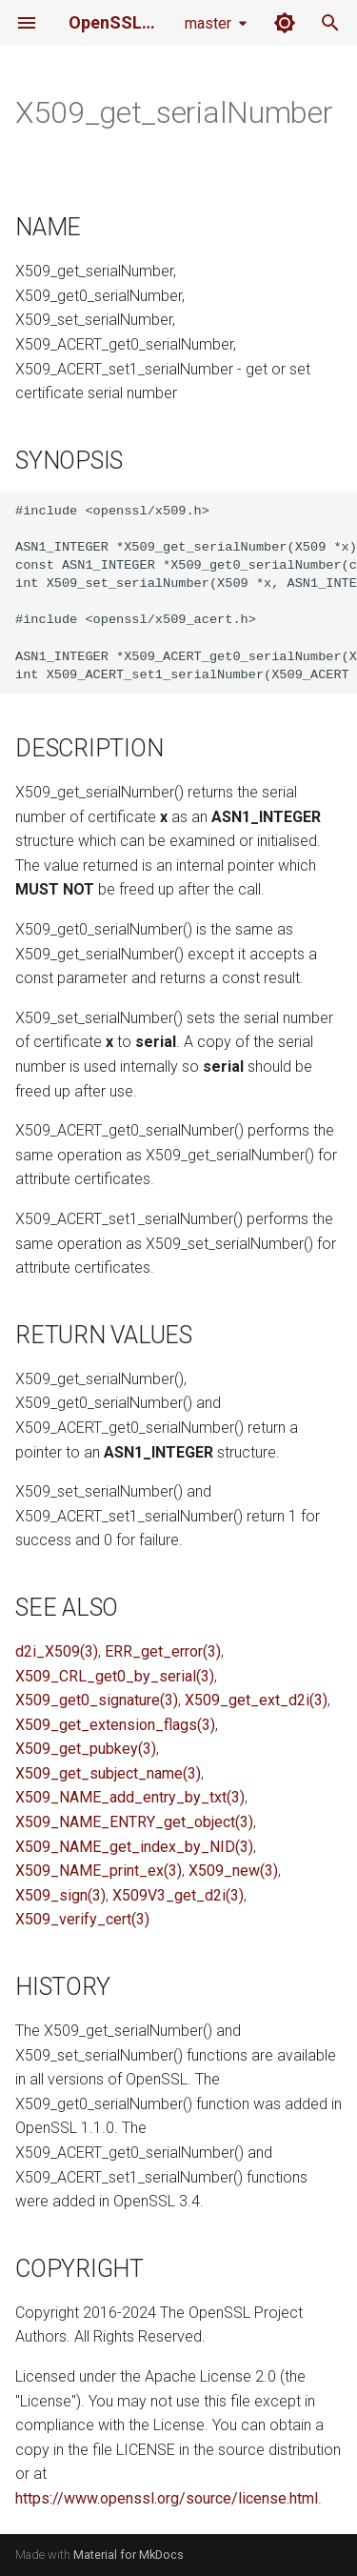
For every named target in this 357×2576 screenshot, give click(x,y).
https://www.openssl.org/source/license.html (166, 2498)
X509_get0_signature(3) (96, 1700)
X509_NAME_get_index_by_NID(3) (134, 1847)
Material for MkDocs (128, 2554)
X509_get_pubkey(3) (85, 1749)
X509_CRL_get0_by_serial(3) (114, 1676)
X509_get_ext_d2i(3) (256, 1700)
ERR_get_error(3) (163, 1651)
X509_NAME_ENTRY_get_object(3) (134, 1822)
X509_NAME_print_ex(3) (98, 1871)
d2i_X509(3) (56, 1651)
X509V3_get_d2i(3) (178, 1895)
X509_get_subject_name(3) (108, 1773)
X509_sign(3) (60, 1895)
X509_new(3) (233, 1871)
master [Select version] (208, 23)
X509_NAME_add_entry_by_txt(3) (130, 1797)
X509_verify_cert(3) (82, 1919)
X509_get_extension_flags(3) (115, 1725)
